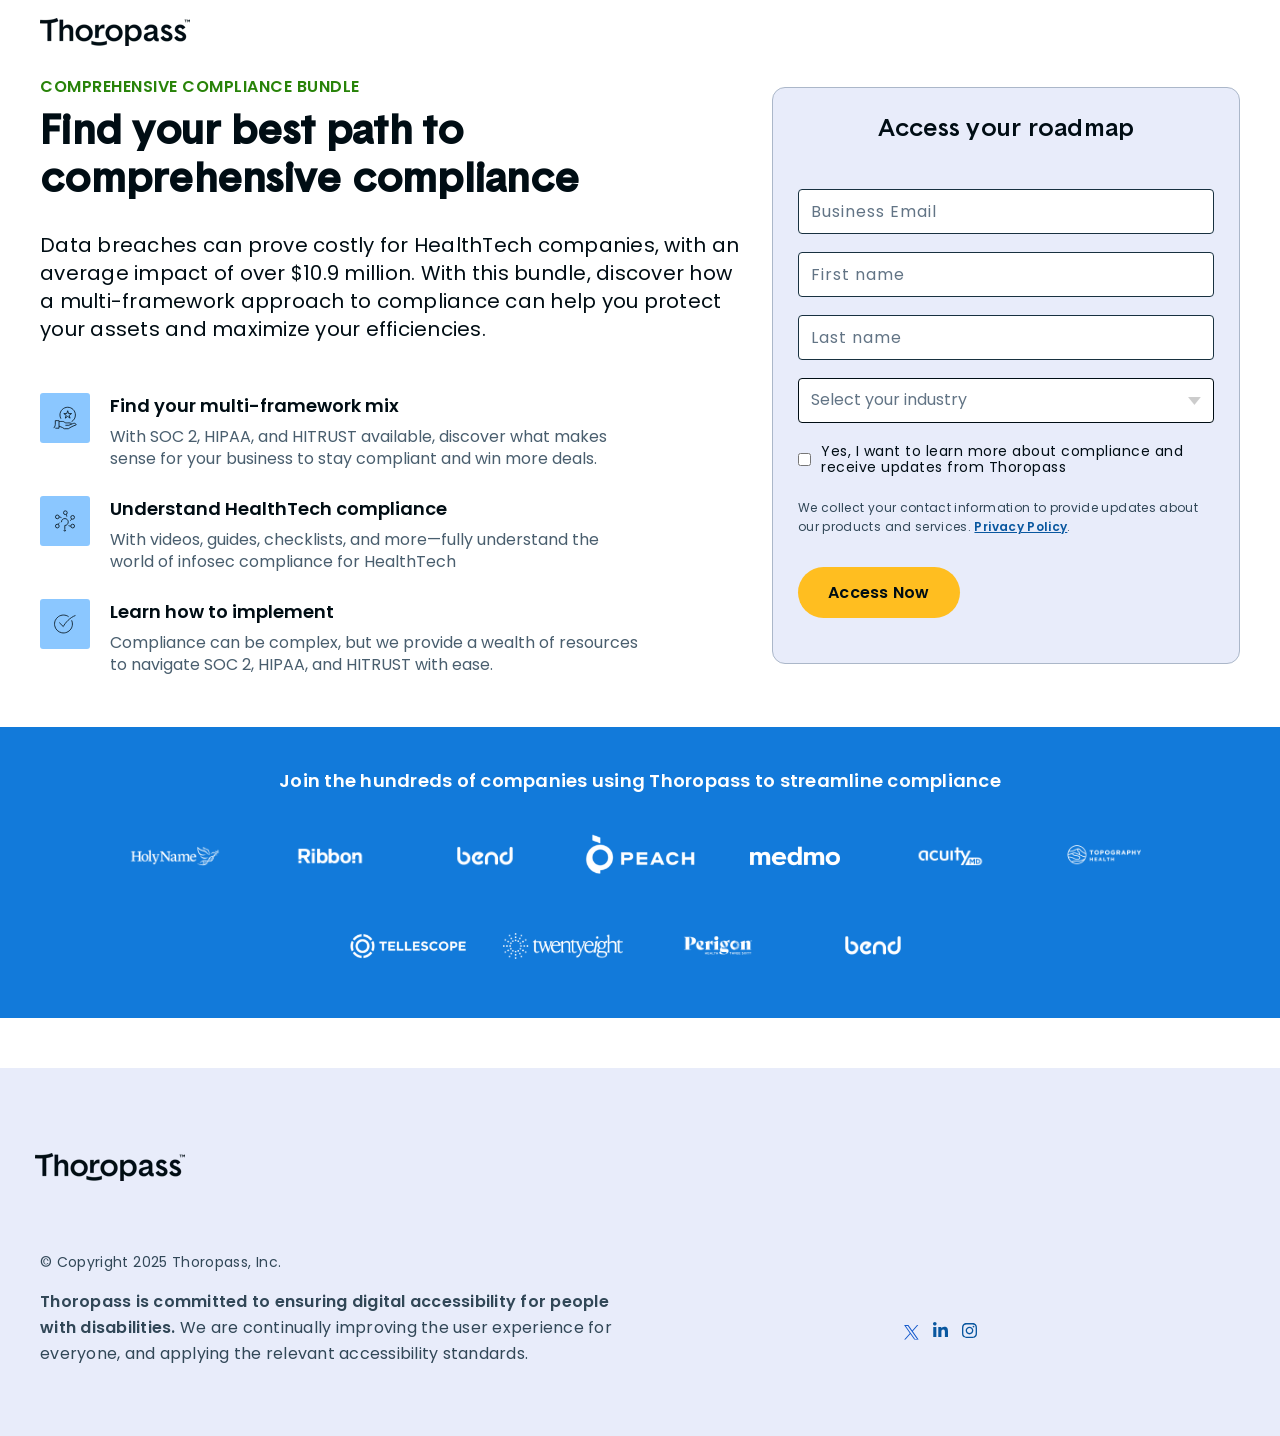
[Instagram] (969, 1320)
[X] (911, 1320)
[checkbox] (1006, 460)
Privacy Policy (1020, 526)
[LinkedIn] (940, 1320)
